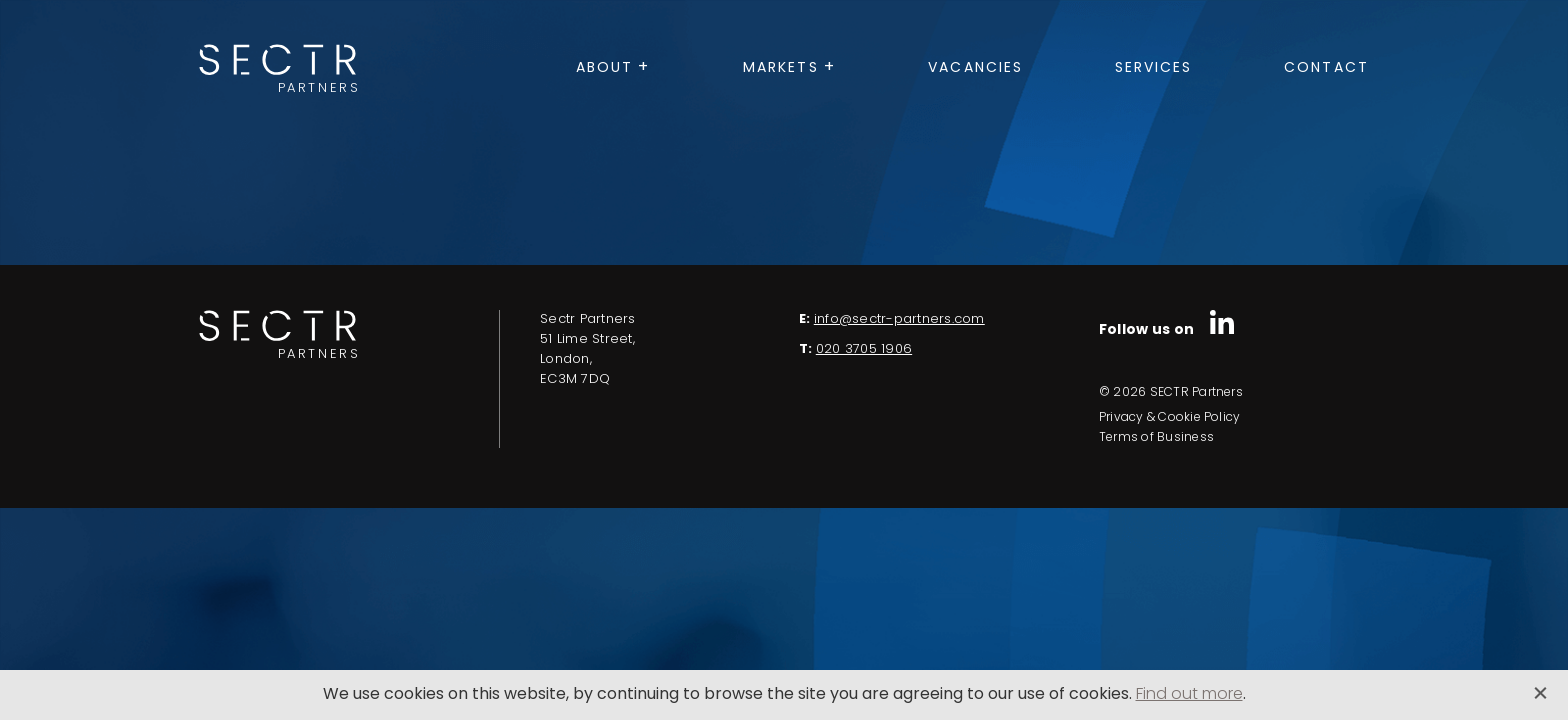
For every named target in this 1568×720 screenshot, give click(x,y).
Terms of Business (1156, 438)
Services (1154, 68)
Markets (781, 68)
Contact (1326, 68)
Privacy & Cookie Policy (1170, 418)
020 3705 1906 (864, 349)
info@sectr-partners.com (899, 319)
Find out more (1189, 695)
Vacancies (975, 68)
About (605, 68)
